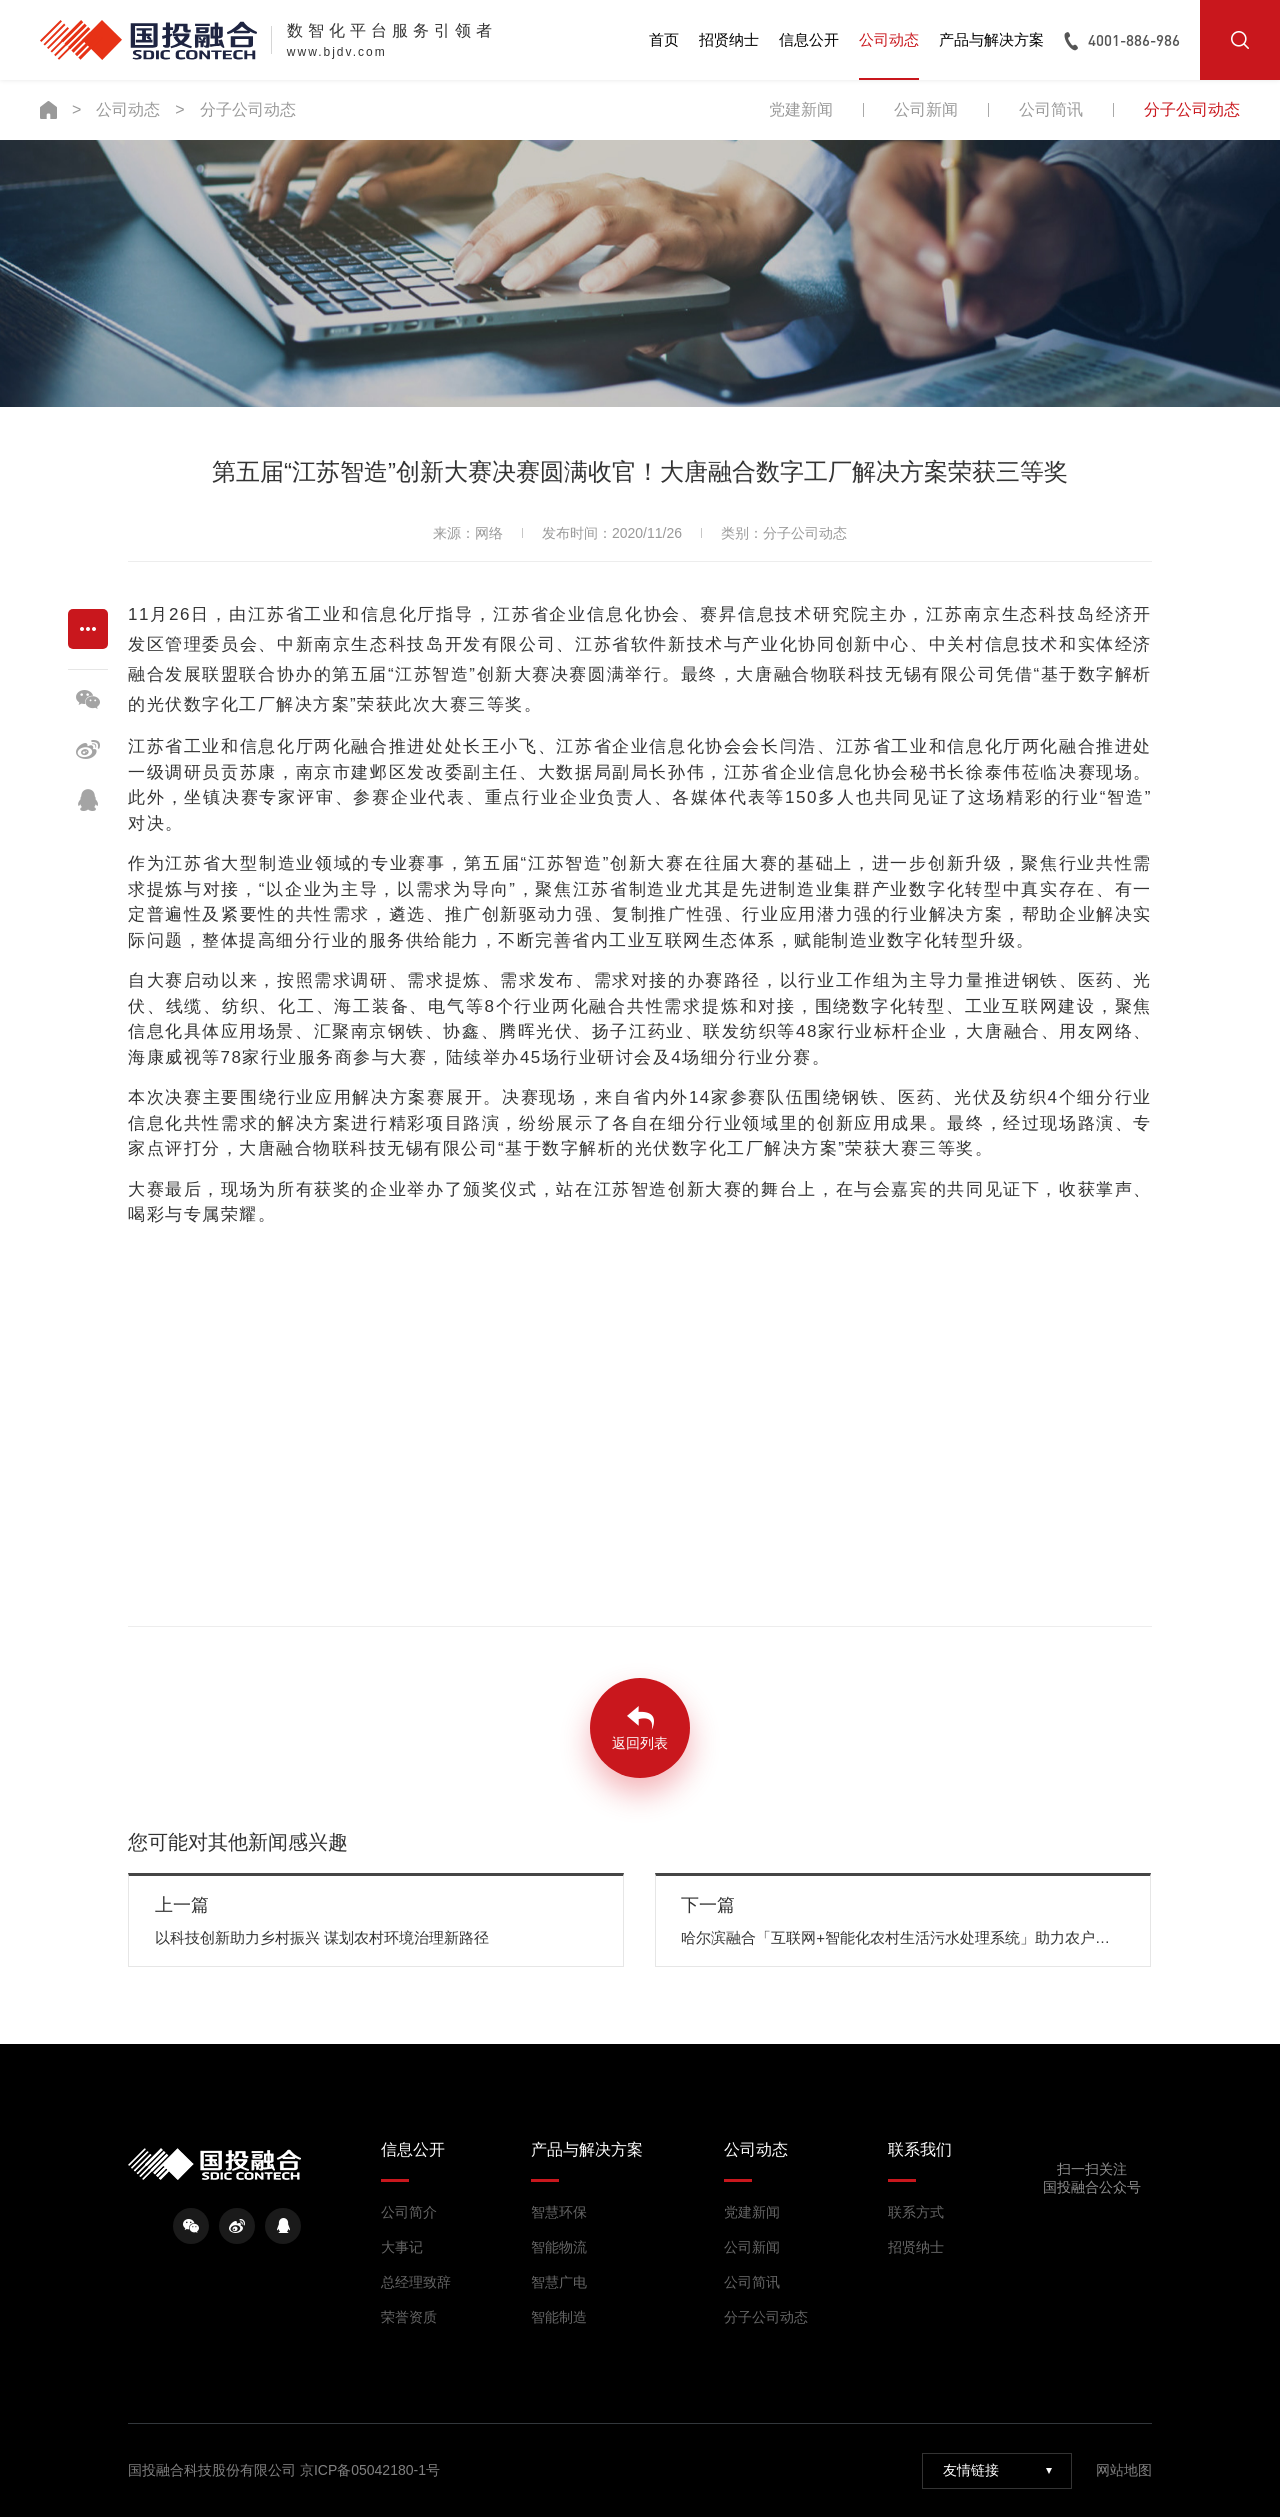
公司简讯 (1051, 109)
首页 (664, 39)
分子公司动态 (248, 109)
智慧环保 (559, 2212)
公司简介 (409, 2212)
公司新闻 (926, 109)
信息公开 (809, 39)
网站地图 (1124, 2470)
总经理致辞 (416, 2282)
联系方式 (916, 2212)
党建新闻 (801, 109)
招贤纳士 (729, 39)
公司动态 (889, 39)
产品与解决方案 (991, 39)
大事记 (402, 2247)
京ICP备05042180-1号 (370, 2470)
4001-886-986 (1134, 40)
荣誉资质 (409, 2317)
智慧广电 (559, 2282)
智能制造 (559, 2317)
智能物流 (559, 2247)
